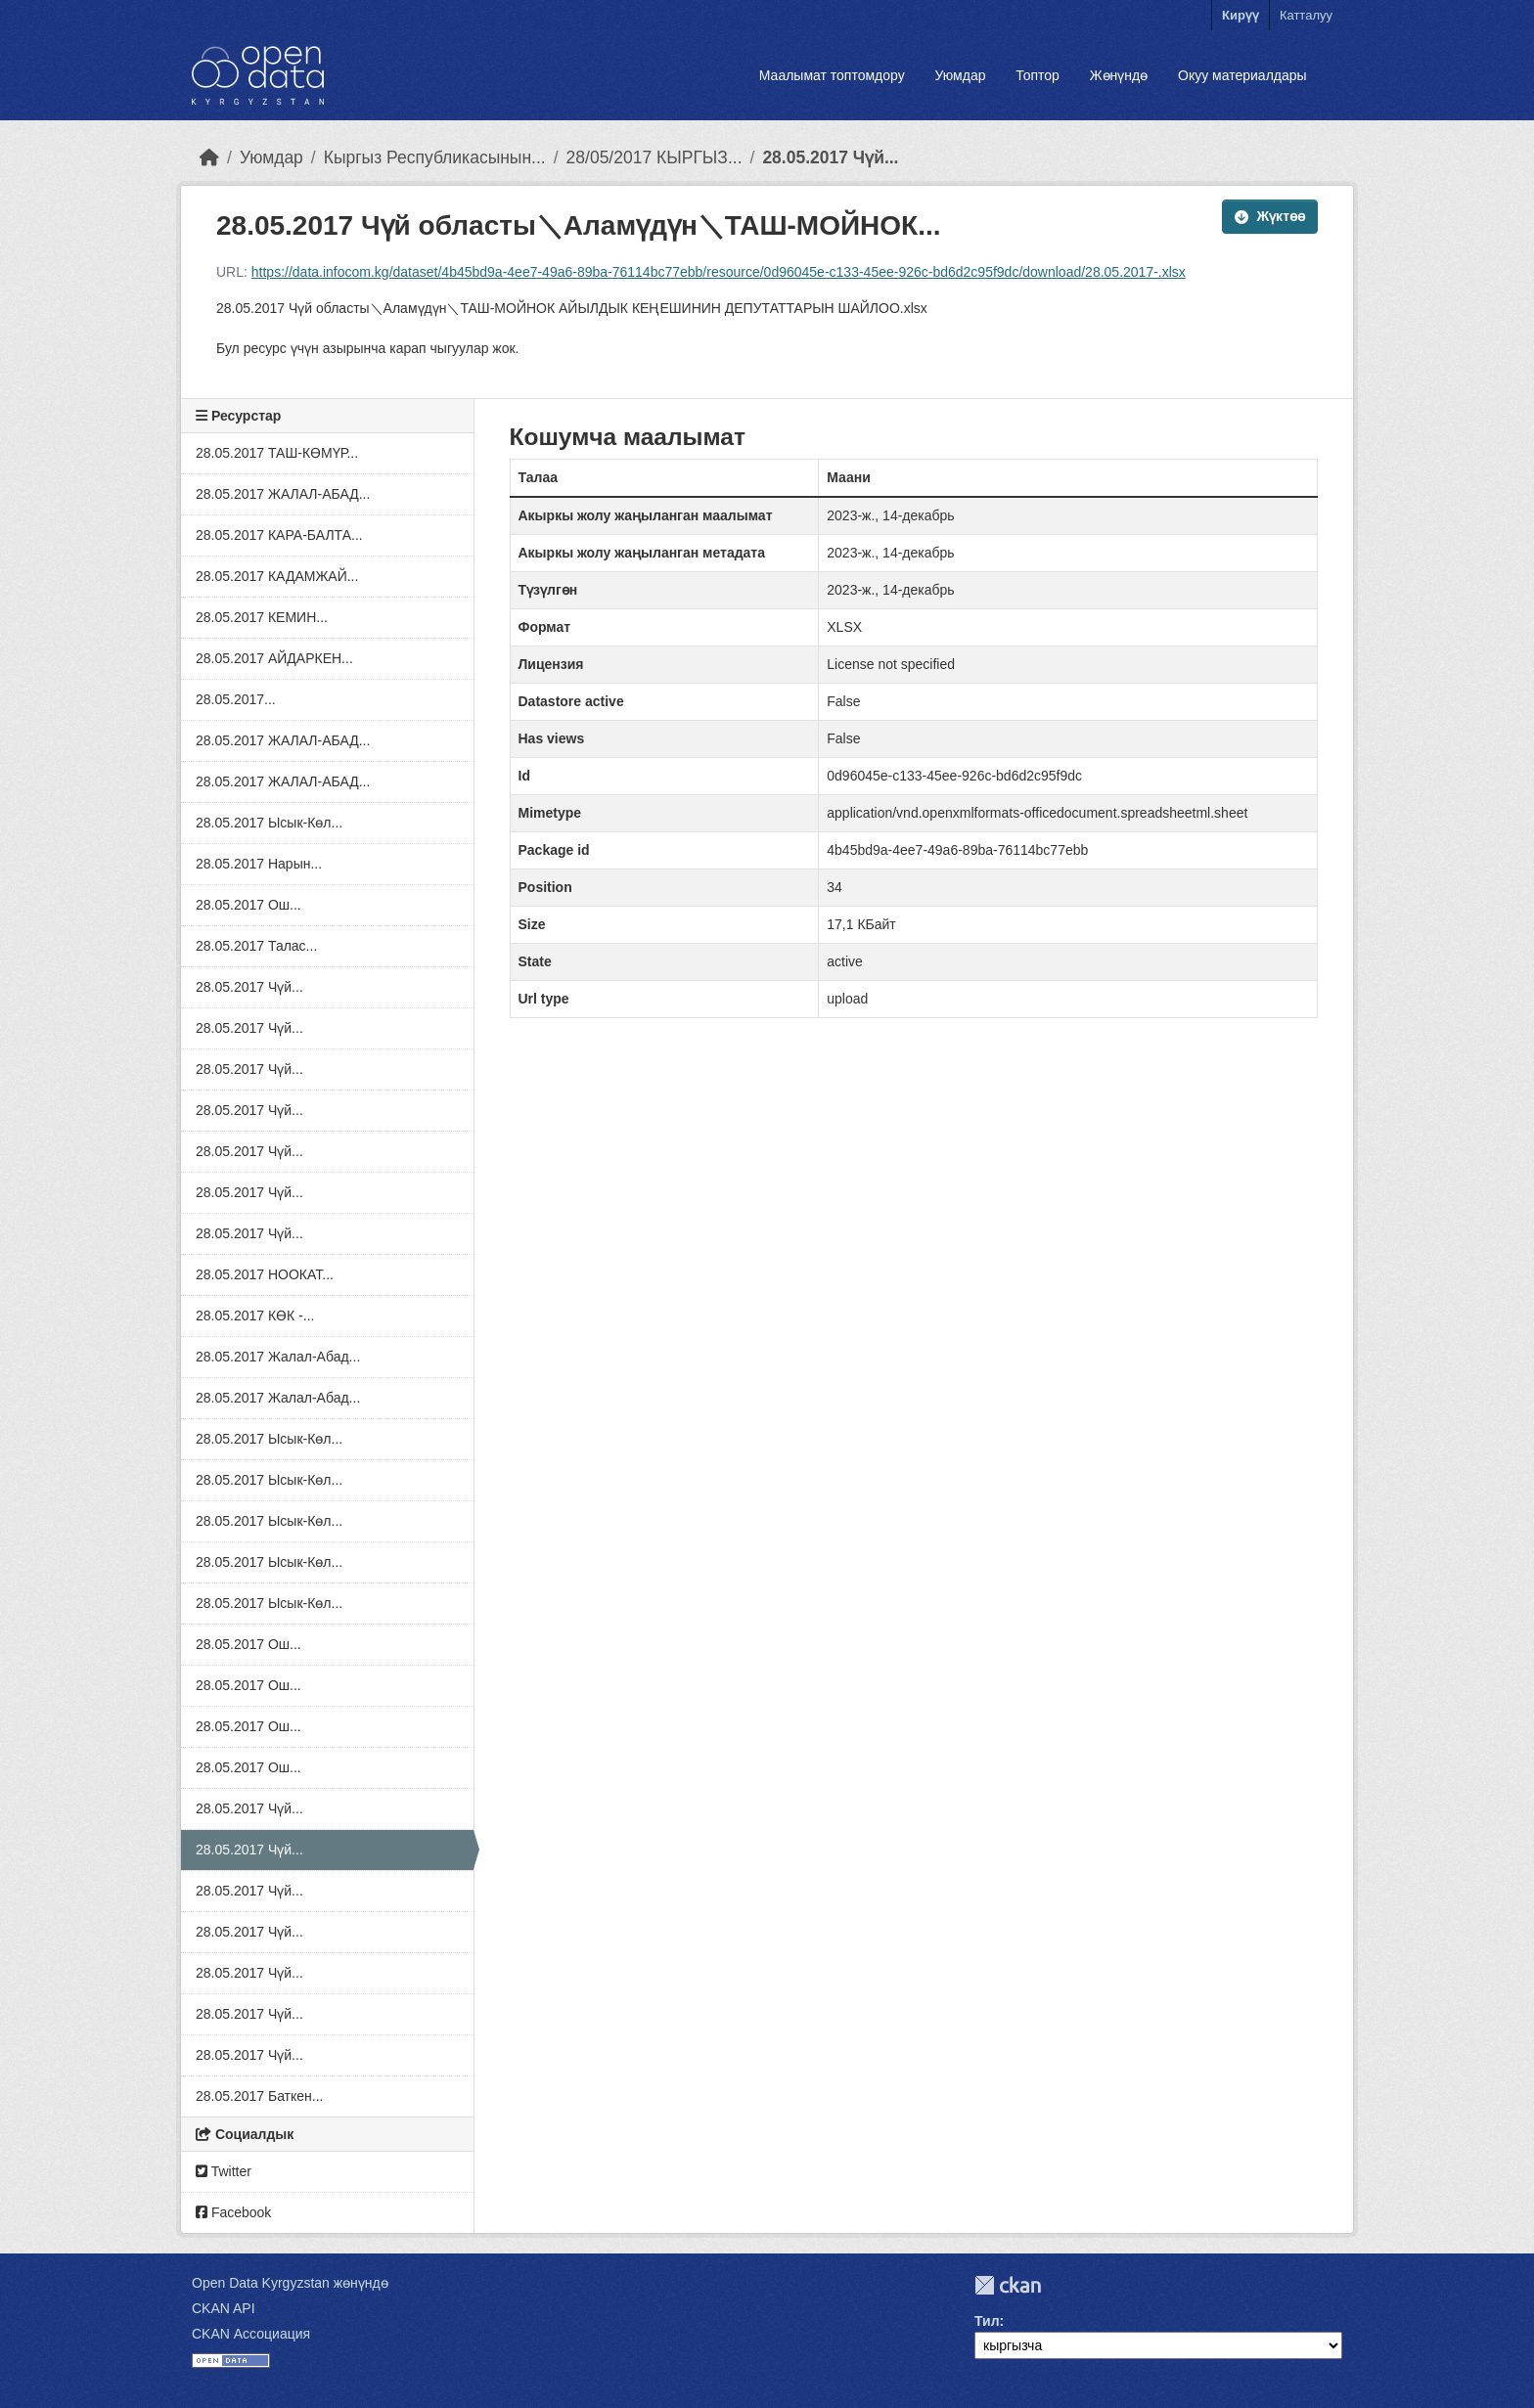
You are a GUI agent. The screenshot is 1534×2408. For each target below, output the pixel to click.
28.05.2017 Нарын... (259, 863)
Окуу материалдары (1242, 75)
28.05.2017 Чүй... (830, 157)
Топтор (1037, 75)
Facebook (233, 2212)
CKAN (1007, 2285)
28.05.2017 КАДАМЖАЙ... (277, 576)
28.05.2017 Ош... (248, 905)
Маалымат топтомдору (832, 75)
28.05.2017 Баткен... (260, 2096)
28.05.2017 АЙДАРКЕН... (274, 658)
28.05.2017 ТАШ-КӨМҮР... (277, 453)
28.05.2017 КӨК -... (255, 1315)
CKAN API (223, 2308)
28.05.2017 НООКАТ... (265, 1274)
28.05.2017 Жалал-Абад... (278, 1356)
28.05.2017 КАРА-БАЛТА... (279, 535)
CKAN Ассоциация (251, 2333)
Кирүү (1240, 15)
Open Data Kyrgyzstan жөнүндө (290, 2283)
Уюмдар (959, 75)
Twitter (223, 2171)
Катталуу (1306, 15)
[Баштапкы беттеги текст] (209, 157)
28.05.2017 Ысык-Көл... (269, 822)
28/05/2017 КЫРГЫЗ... (654, 157)
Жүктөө (1270, 216)
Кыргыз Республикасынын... (435, 157)
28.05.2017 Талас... (256, 946)
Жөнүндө (1119, 75)
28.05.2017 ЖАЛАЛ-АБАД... (283, 494)
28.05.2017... (236, 699)
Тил (987, 2321)
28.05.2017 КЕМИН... (262, 617)
